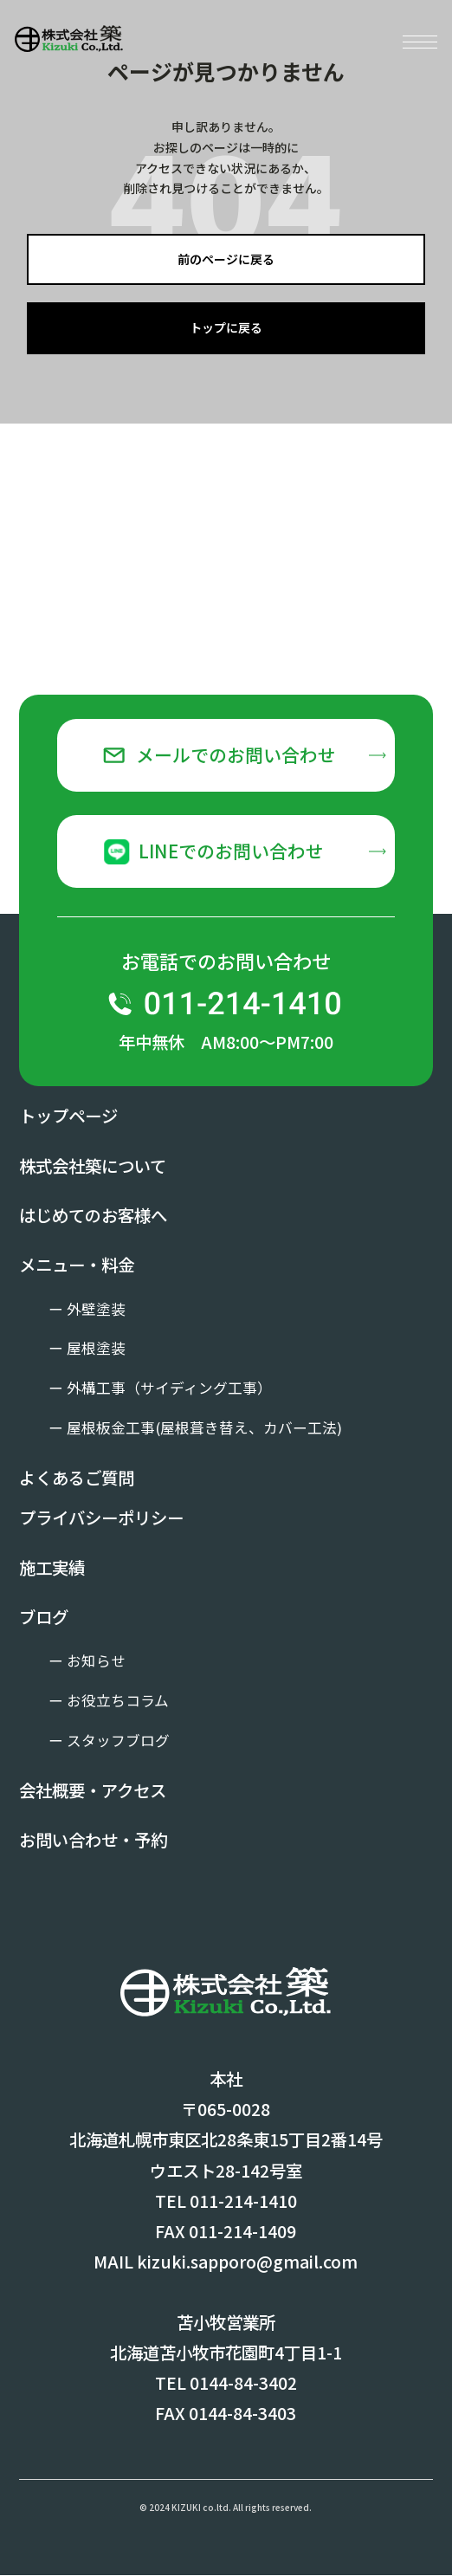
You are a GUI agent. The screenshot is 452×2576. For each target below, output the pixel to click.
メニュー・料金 (76, 1265)
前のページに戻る (226, 259)
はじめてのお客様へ (93, 1214)
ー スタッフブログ (109, 1741)
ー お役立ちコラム (108, 1701)
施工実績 (52, 1567)
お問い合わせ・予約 (93, 1840)
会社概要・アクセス (92, 1790)
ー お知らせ (87, 1661)
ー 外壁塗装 (87, 1308)
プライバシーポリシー (101, 1518)
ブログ (43, 1617)
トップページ (68, 1116)
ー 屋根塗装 (87, 1348)
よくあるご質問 (76, 1478)
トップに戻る (226, 327)
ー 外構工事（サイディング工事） (160, 1388)
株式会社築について (92, 1165)
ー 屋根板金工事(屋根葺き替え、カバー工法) (195, 1428)
